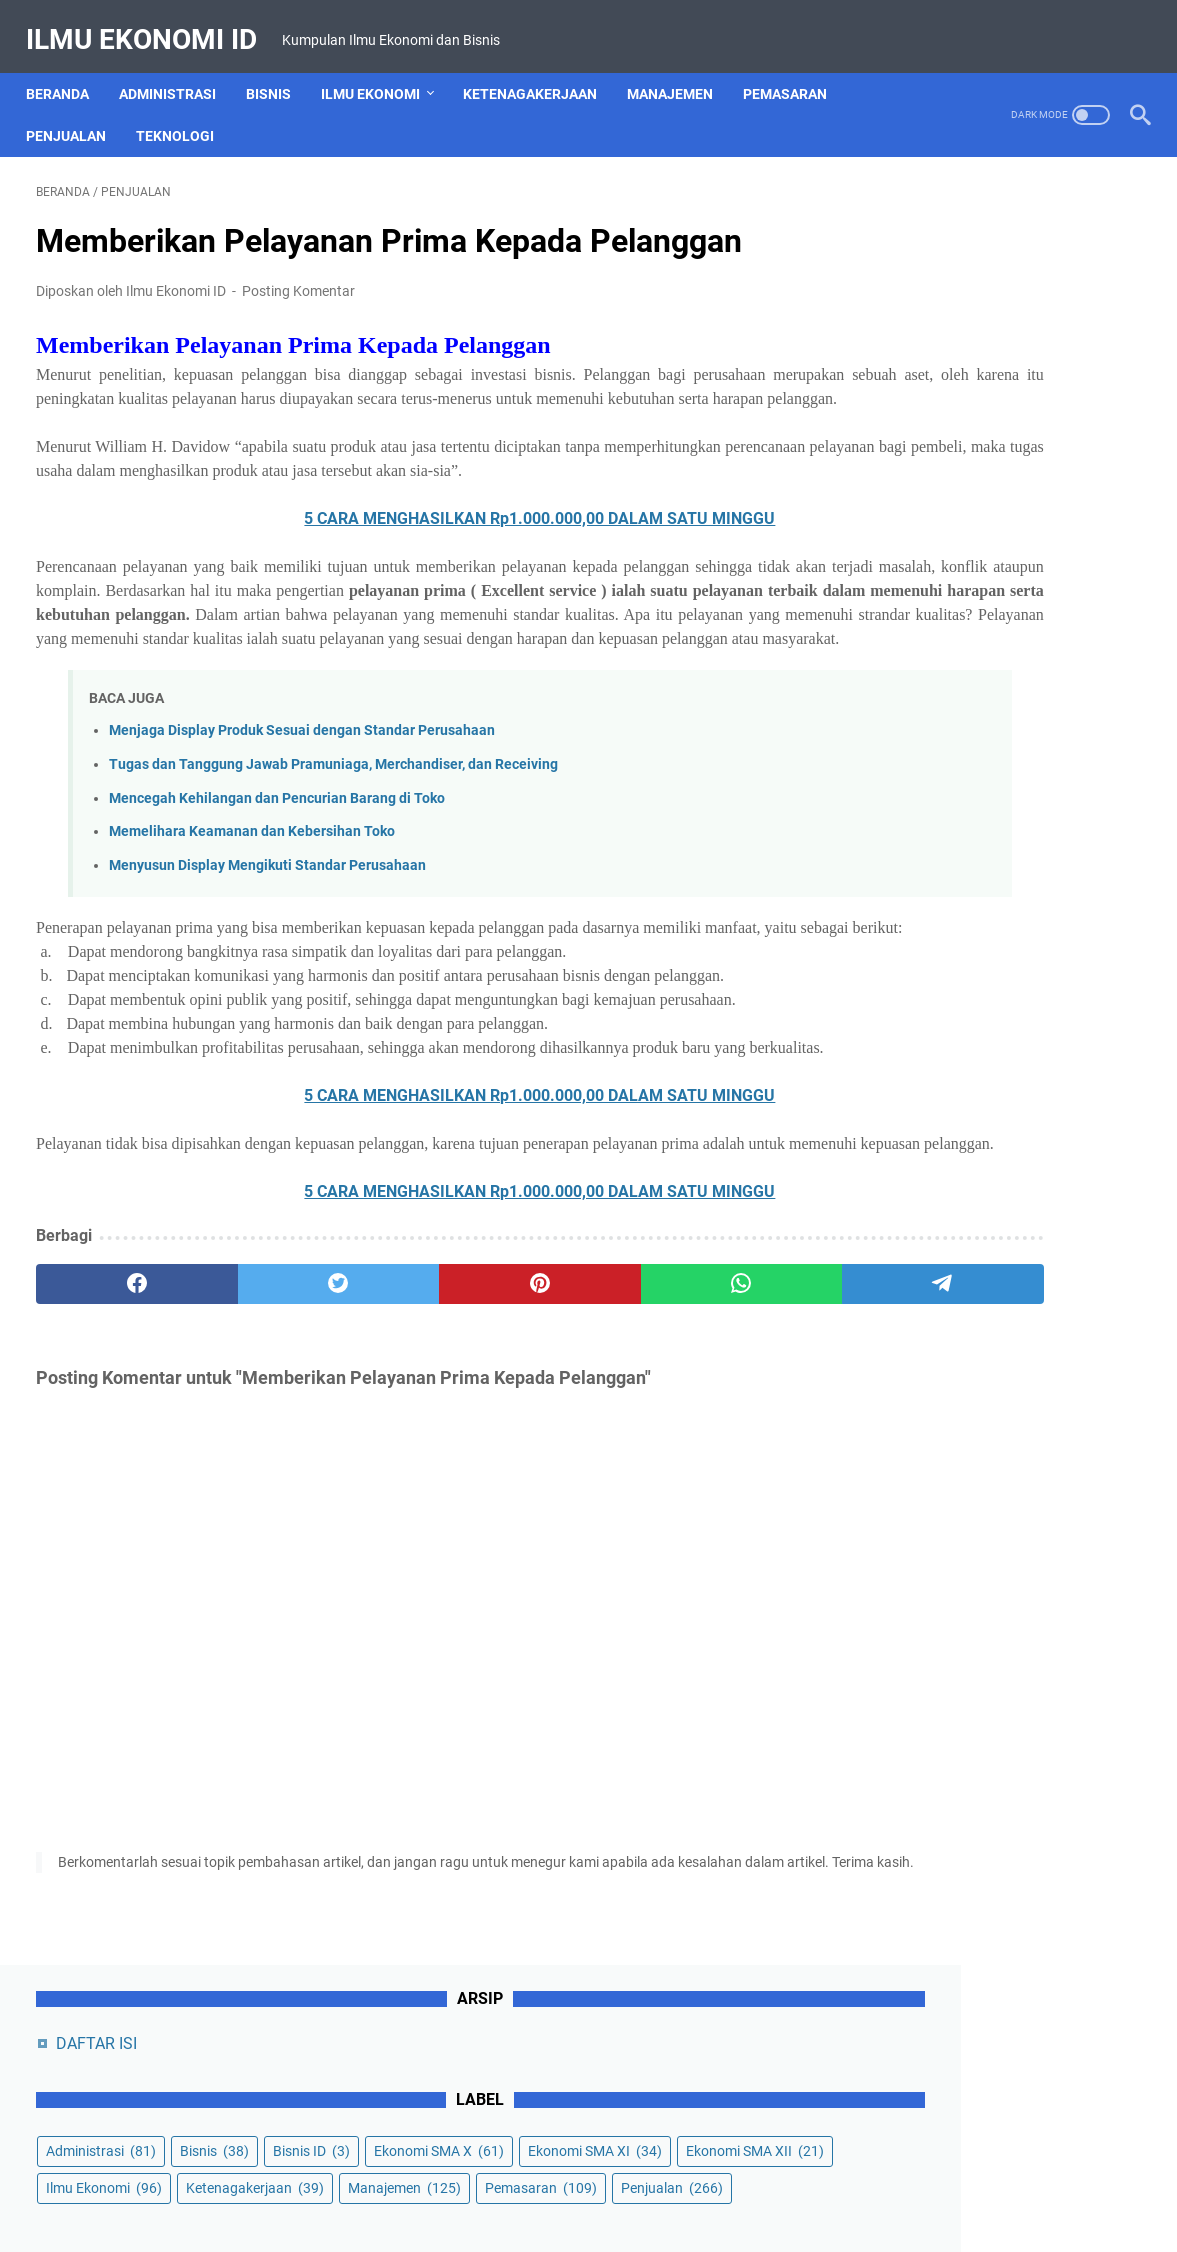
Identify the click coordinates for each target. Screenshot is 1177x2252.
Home (314, 2180)
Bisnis (278, 69)
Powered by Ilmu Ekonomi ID (638, 2221)
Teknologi (185, 111)
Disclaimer (551, 2180)
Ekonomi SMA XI (925, 402)
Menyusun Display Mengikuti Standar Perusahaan (267, 946)
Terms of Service (759, 2180)
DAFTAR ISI (908, 220)
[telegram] (702, 1438)
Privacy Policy (646, 2180)
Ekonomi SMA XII (927, 439)
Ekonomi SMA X (1024, 365)
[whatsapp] (554, 1438)
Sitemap (855, 2180)
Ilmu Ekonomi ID (151, 23)
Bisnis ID (896, 365)
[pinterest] (406, 1438)
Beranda (67, 69)
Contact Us (464, 2180)
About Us (381, 2180)
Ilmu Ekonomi (380, 69)
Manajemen (680, 69)
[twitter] (258, 1438)
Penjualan (76, 111)
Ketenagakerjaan (540, 69)
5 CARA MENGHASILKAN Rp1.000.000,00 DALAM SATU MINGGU (406, 551)
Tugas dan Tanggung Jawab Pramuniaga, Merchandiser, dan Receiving (333, 845)
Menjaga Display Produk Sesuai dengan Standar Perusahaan (302, 812)
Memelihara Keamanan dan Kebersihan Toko (252, 913)
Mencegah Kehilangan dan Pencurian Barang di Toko (277, 879)
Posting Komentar (298, 276)
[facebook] (110, 1438)
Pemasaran (795, 69)
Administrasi (177, 69)
